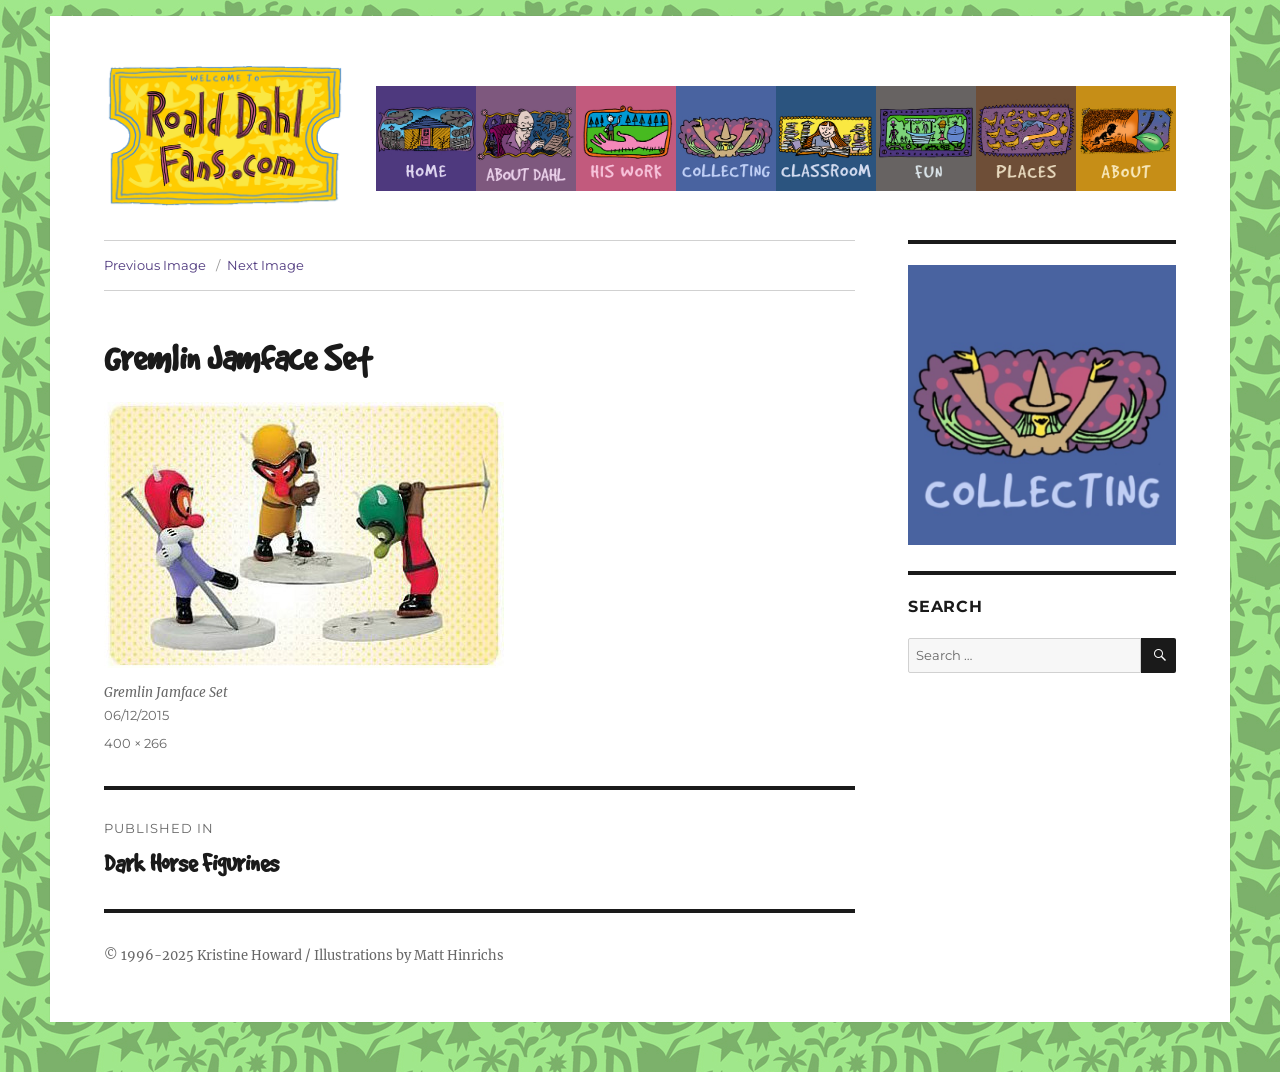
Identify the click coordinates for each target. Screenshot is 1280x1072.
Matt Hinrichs (459, 955)
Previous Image (155, 265)
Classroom (826, 138)
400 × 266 (135, 743)
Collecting (726, 138)
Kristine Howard (249, 955)
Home (426, 138)
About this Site (1126, 138)
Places (1026, 138)
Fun (926, 138)
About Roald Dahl (526, 138)
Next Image (265, 265)
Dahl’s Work (626, 138)
